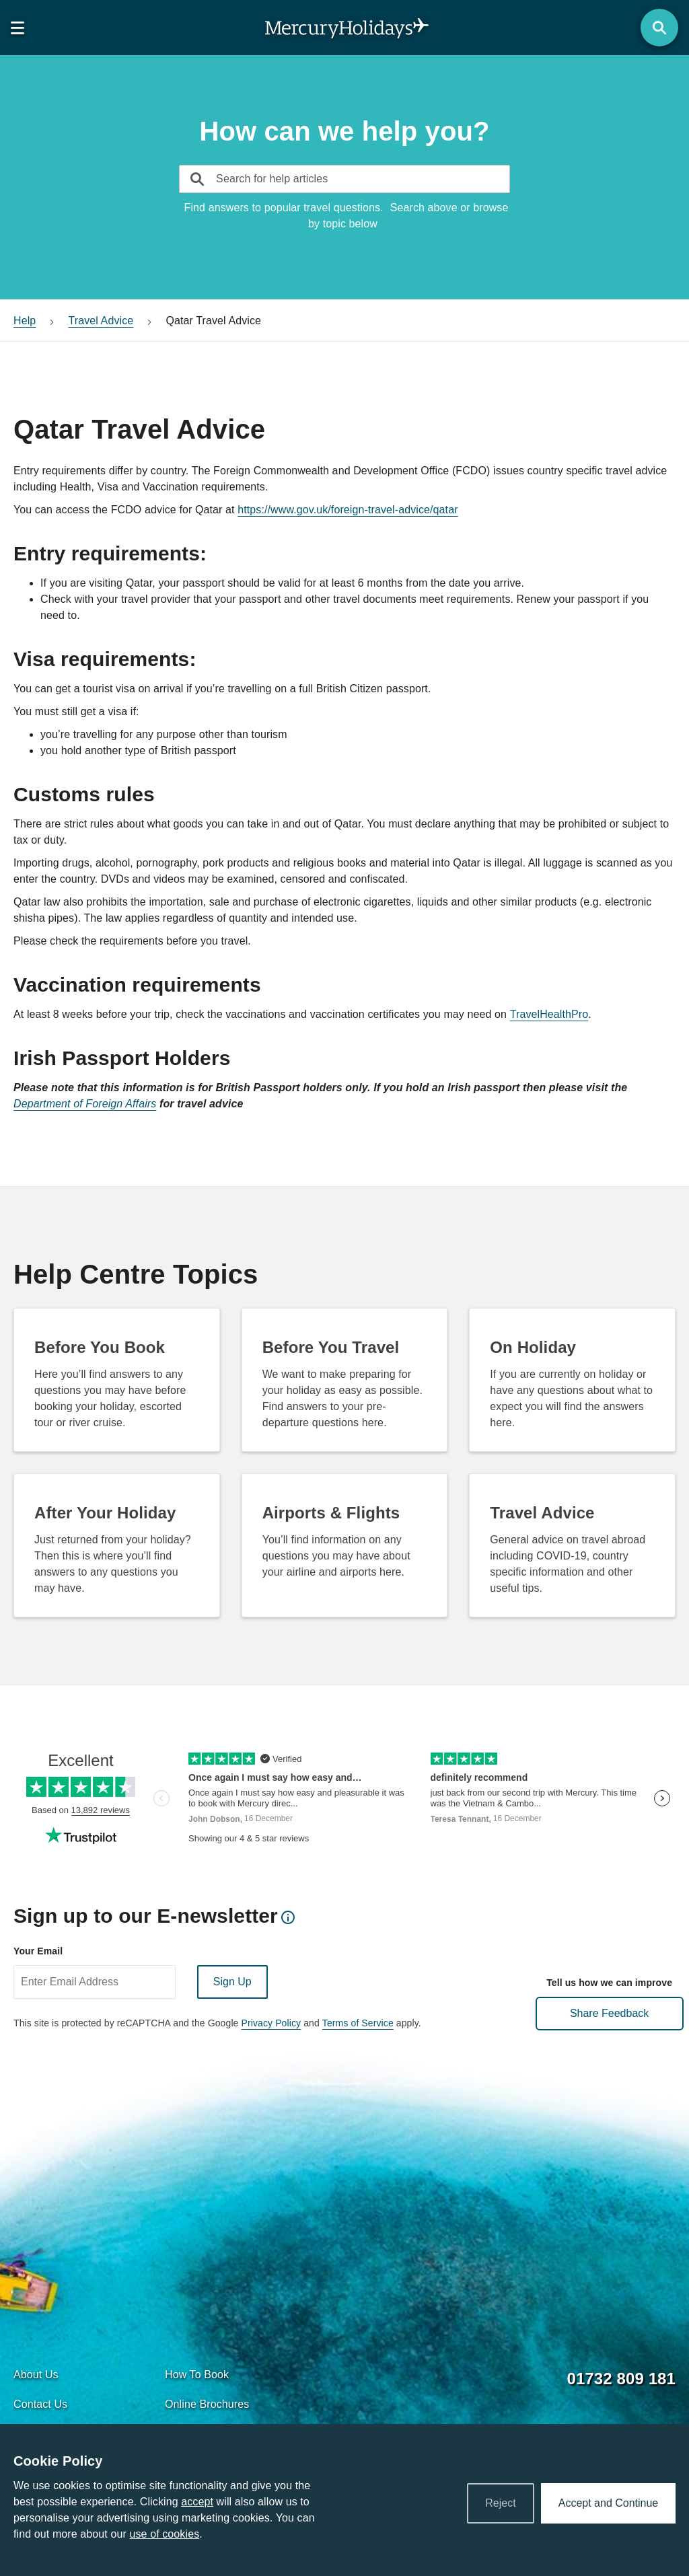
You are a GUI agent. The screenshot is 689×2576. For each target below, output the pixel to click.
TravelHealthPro (549, 1014)
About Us (36, 2374)
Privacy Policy (271, 2023)
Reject (500, 2503)
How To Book (197, 2374)
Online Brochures (207, 2404)
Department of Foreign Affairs (84, 1103)
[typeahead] (215, 179)
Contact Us (40, 2404)
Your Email (38, 1951)
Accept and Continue (608, 2503)
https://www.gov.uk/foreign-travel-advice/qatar (348, 509)
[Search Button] (659, 27)
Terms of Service (358, 2023)
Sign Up (232, 1981)
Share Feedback (609, 2013)
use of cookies (164, 2534)
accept (197, 2501)
